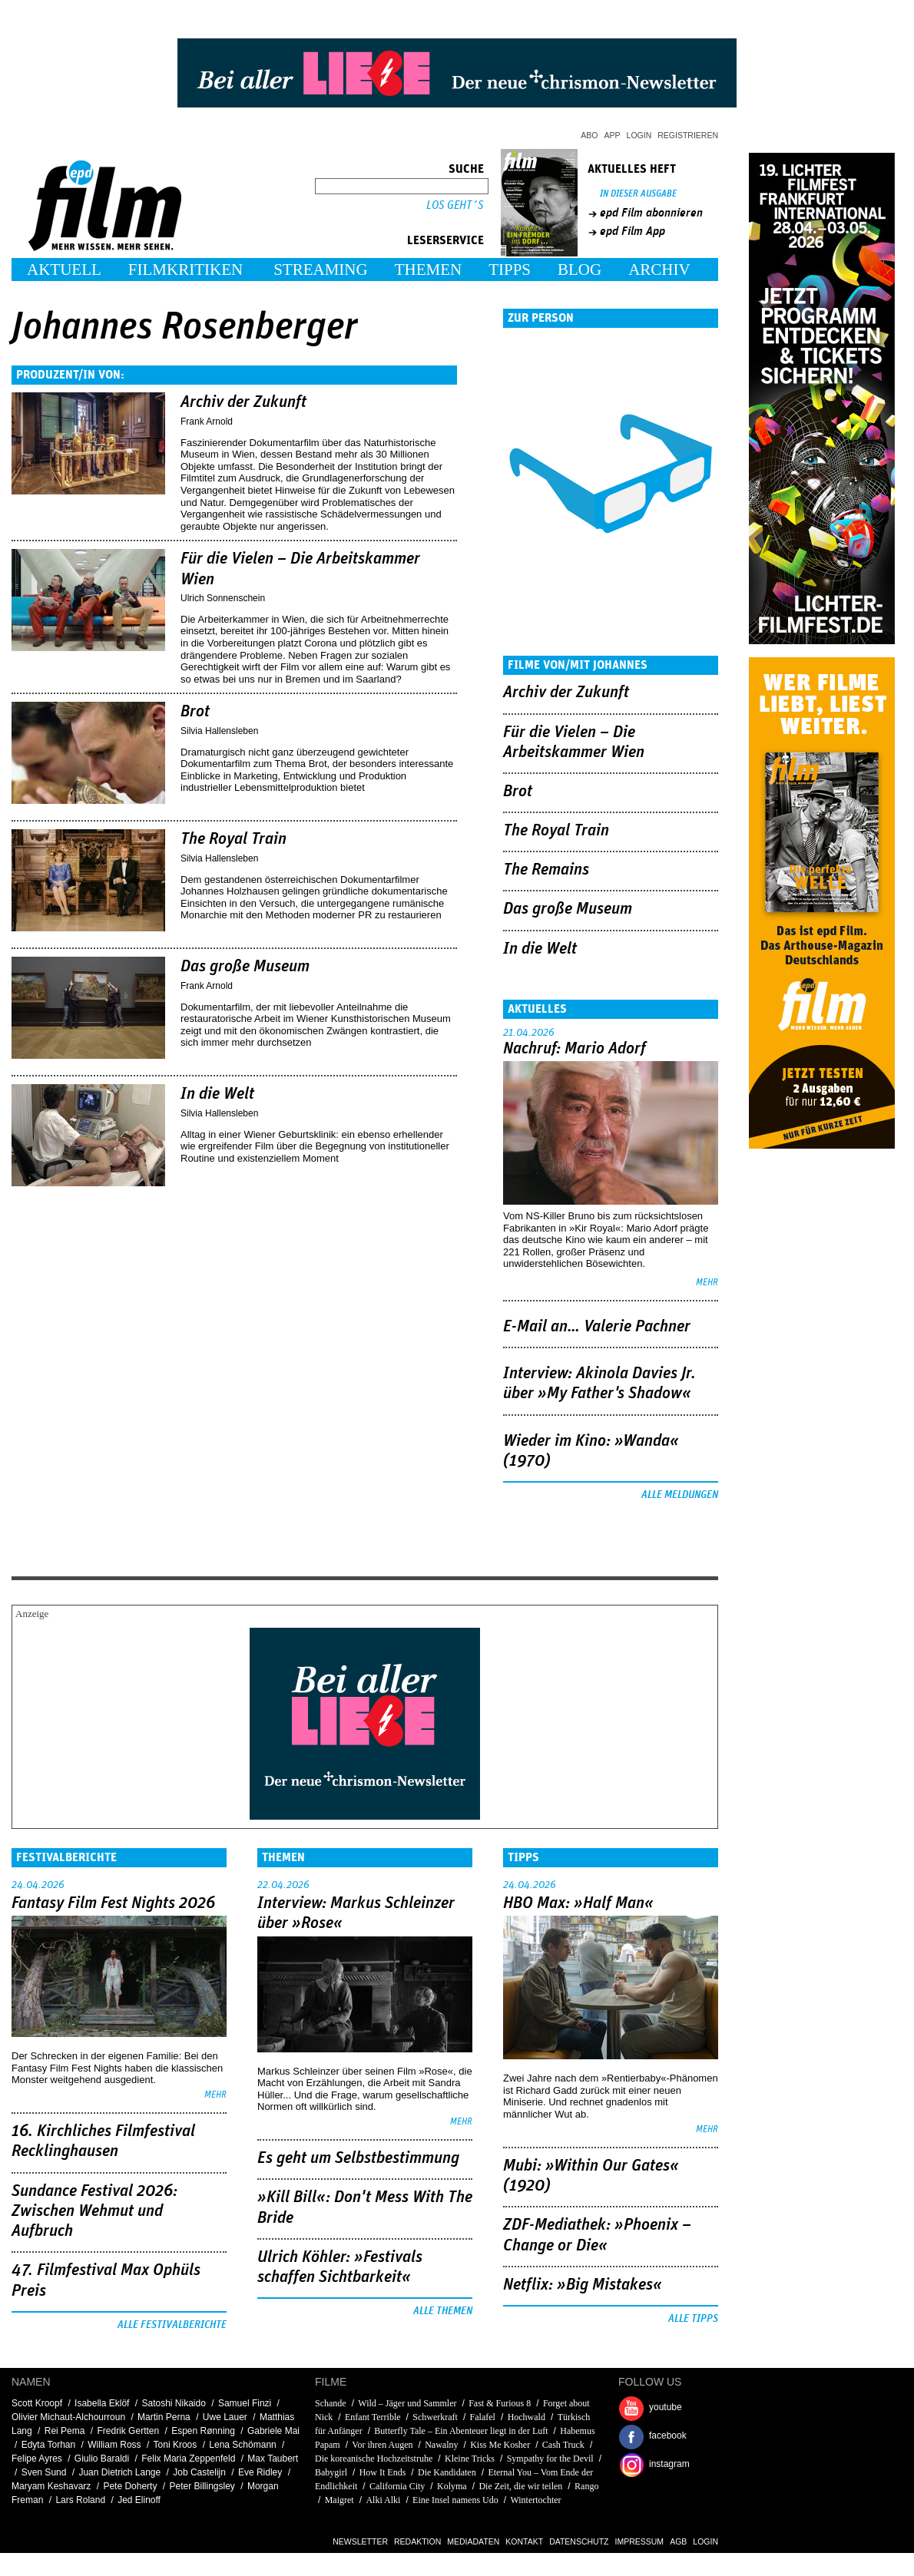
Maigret (339, 2500)
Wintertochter (535, 2500)
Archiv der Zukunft (243, 402)
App (612, 135)
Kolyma (452, 2486)
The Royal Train (233, 839)
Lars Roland (80, 2500)
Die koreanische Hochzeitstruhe (373, 2458)
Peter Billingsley (201, 2486)
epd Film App (632, 231)
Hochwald (526, 2417)
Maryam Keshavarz (51, 2486)
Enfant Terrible (373, 2417)
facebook (668, 2435)
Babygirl (331, 2472)
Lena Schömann (242, 2444)
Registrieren (687, 135)
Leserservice (445, 240)
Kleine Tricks (470, 2458)
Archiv (659, 269)
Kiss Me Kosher (500, 2444)
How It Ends (382, 2472)
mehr (707, 1282)
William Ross (114, 2444)
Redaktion (417, 2541)
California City (397, 2486)
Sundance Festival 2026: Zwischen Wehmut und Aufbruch (94, 2211)
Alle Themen (442, 2311)
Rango (586, 2486)
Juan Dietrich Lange (119, 2472)
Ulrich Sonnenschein (222, 598)
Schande (330, 2403)
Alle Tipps (693, 2318)
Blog (579, 269)
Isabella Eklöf (102, 2403)
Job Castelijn (199, 2472)
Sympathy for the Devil (550, 2458)
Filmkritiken (185, 269)
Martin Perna (163, 2417)
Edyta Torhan (49, 2444)
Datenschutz (578, 2541)
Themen (428, 269)
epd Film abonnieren (651, 213)
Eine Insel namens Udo (455, 2500)
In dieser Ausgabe (638, 194)
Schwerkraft (435, 2417)
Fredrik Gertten (128, 2431)
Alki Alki (383, 2500)
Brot (195, 711)
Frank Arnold (206, 421)
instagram (669, 2464)
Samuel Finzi (244, 2403)
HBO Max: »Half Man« (578, 1903)
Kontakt (524, 2541)
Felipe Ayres (37, 2458)
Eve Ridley (260, 2472)
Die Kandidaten (447, 2472)
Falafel (482, 2417)
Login (639, 135)
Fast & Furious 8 (500, 2403)
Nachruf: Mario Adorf (574, 1048)
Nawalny (441, 2444)
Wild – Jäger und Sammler (407, 2403)
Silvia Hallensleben (219, 731)
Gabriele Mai (273, 2431)
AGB (678, 2541)
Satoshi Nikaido (173, 2403)
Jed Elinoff (139, 2500)
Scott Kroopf (37, 2403)
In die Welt (217, 1094)
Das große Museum (245, 966)
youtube (665, 2407)
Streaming (320, 269)
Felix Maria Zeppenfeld (188, 2458)
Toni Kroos (175, 2444)
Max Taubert (272, 2458)
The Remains (546, 869)
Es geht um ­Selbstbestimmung (358, 2158)
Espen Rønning (203, 2431)
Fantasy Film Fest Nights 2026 (113, 1903)
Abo (589, 135)
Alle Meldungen (679, 1495)
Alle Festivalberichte (172, 2325)
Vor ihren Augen (382, 2444)
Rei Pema (65, 2431)
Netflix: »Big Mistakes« (582, 2285)
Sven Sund (44, 2472)
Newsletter (360, 2541)
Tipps (509, 269)
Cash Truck (563, 2444)
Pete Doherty (130, 2486)
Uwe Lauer (225, 2417)
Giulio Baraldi (102, 2458)
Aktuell (64, 269)
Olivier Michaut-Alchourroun (68, 2417)
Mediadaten (473, 2541)
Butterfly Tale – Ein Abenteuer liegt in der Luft (461, 2431)
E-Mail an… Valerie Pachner (596, 1326)
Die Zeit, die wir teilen (520, 2486)
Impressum (639, 2541)
